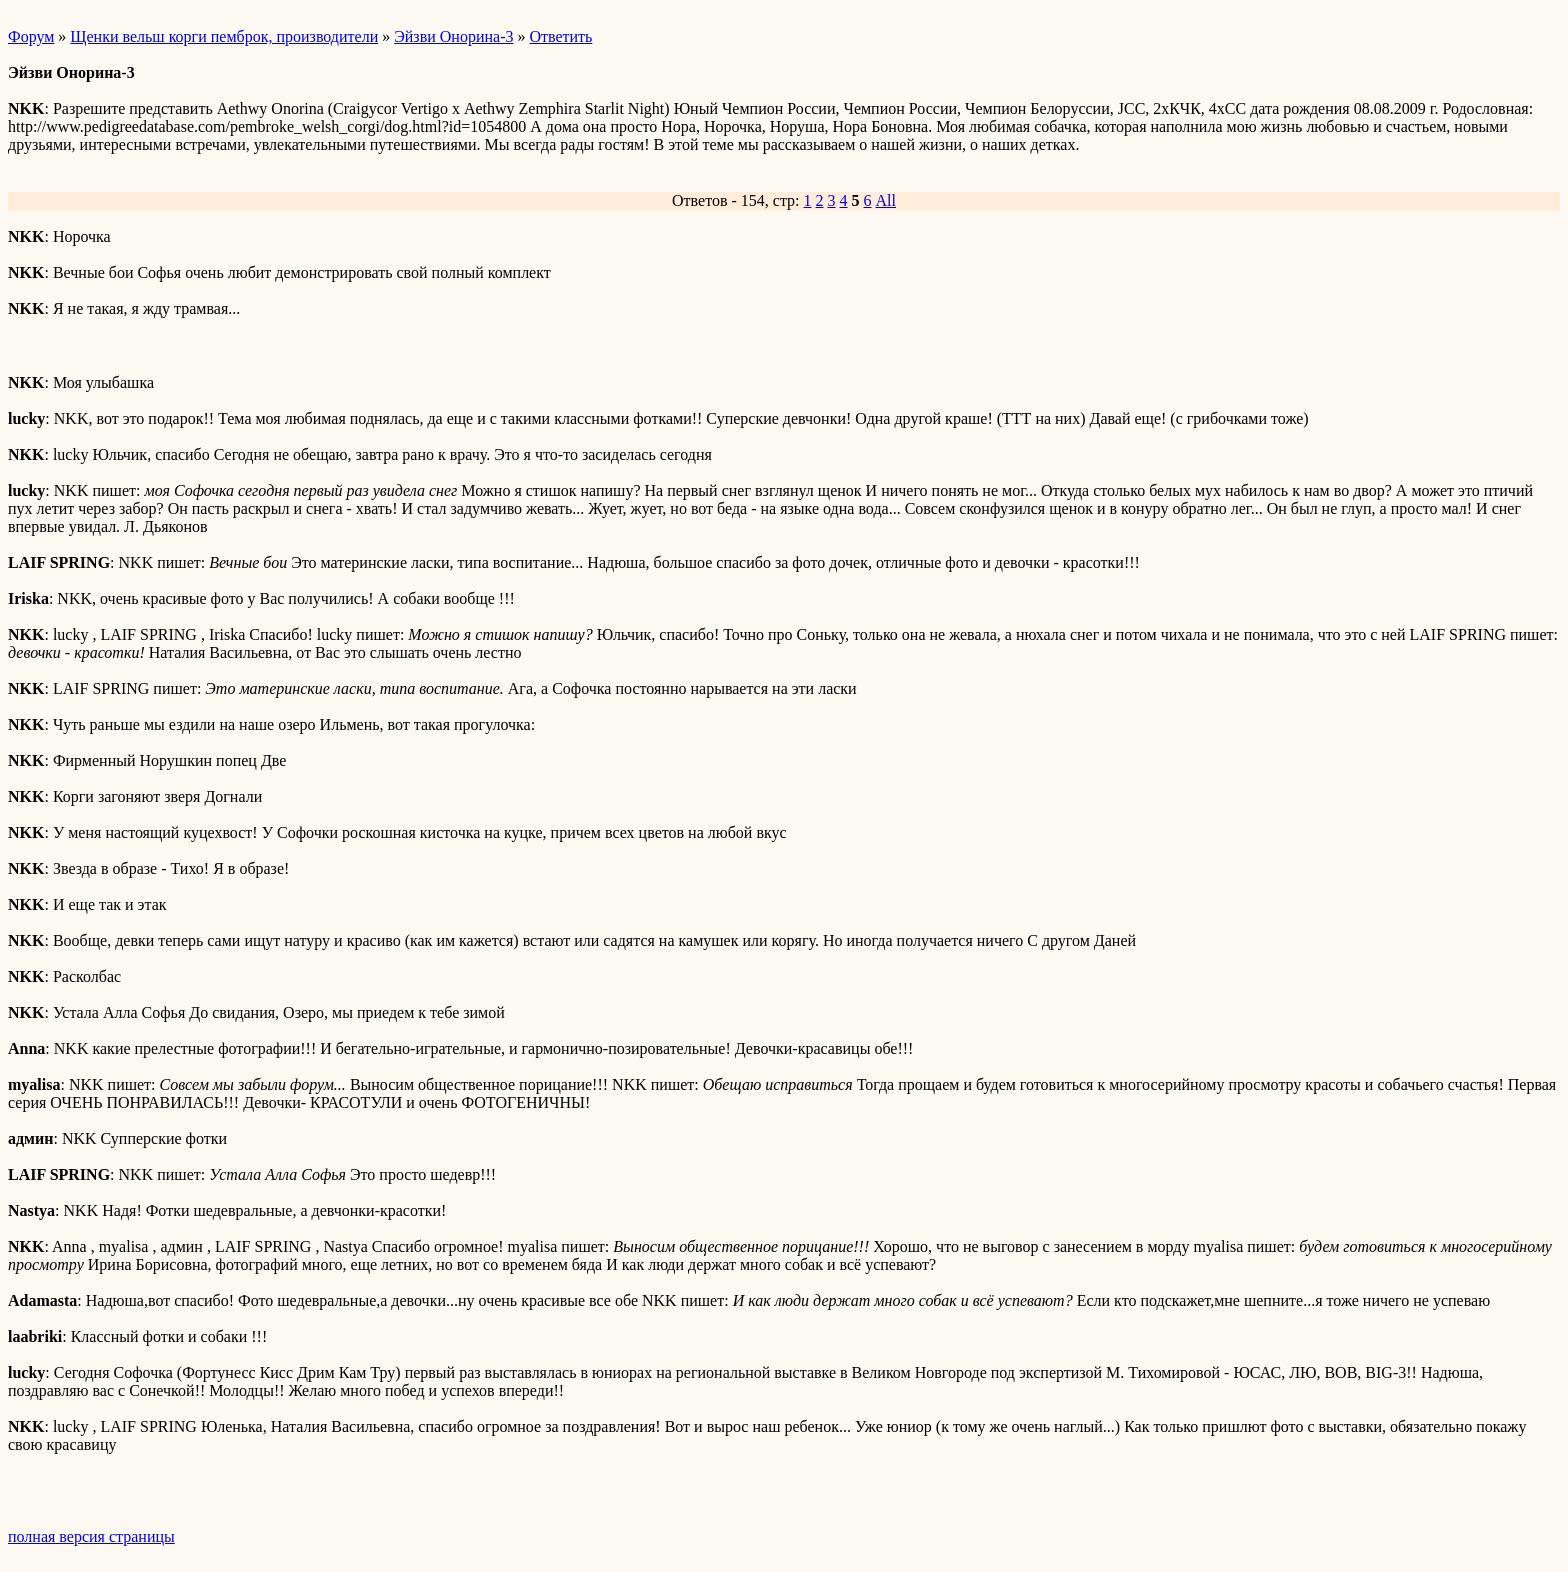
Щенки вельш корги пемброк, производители (224, 36)
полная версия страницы (91, 1536)
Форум (31, 36)
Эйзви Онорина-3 (453, 36)
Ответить (560, 36)
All (886, 200)
